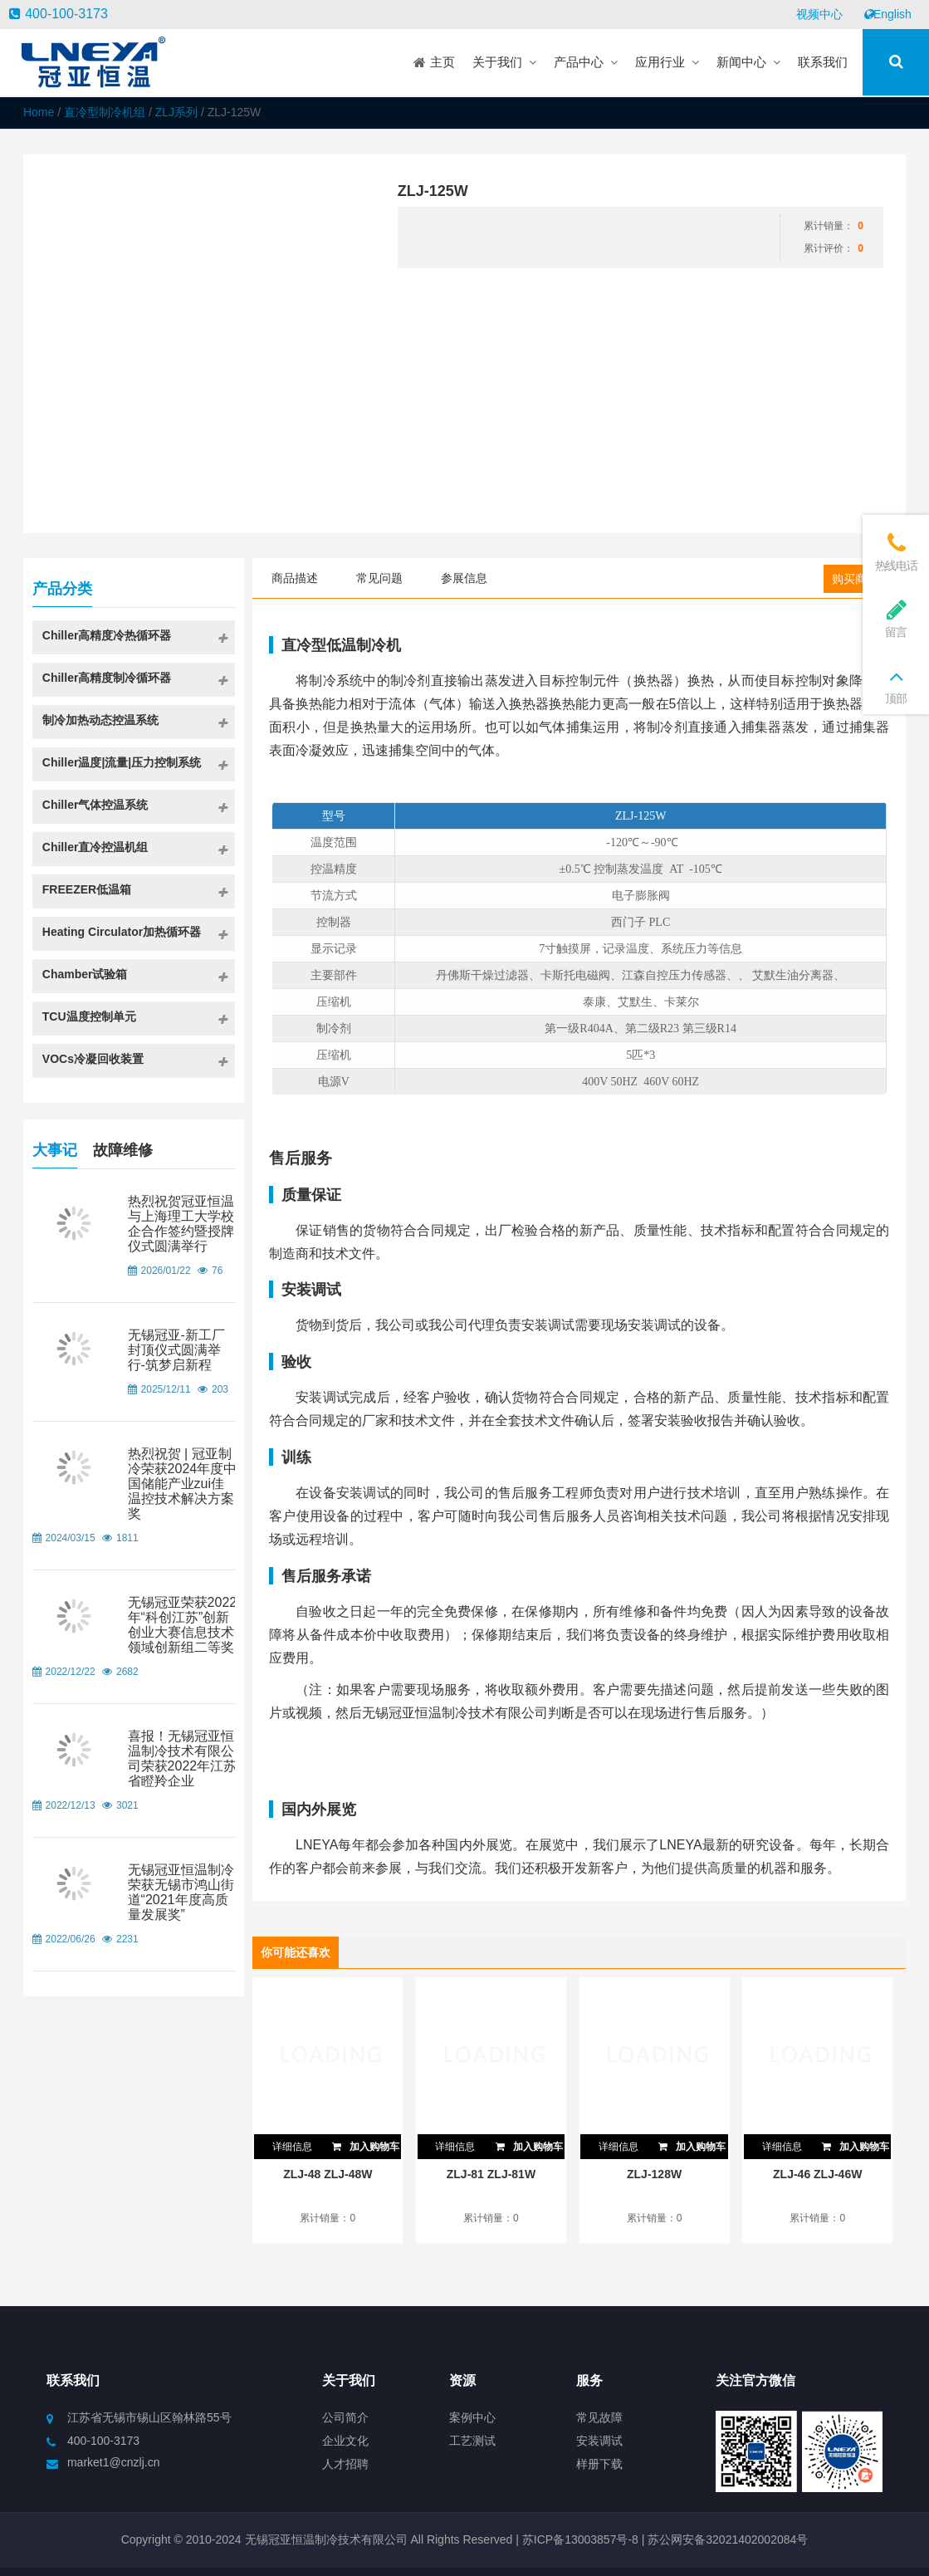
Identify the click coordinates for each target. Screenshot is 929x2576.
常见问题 (379, 578)
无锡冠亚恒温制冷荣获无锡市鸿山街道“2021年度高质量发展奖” (181, 1892)
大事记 (54, 1148)
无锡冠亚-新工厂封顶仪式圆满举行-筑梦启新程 (176, 1350)
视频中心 (819, 14)
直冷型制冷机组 (104, 112)
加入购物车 (365, 2143)
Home (38, 112)
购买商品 (855, 578)
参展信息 (464, 578)
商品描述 (294, 578)
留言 (896, 618)
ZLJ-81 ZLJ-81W (491, 2174)
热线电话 (896, 551)
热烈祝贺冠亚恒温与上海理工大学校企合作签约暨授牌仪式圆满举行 (181, 1223)
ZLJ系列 (176, 112)
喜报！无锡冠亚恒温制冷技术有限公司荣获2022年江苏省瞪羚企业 (182, 1758)
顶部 (896, 684)
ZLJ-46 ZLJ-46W (817, 2174)
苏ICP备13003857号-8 (578, 2539)
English (887, 14)
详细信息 (292, 2146)
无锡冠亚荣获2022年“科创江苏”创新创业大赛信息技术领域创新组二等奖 (182, 1624)
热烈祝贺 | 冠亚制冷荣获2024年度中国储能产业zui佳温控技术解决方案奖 (182, 1484)
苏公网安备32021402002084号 (728, 2539)
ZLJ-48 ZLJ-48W (327, 2174)
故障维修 (123, 1148)
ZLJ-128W (654, 2174)
